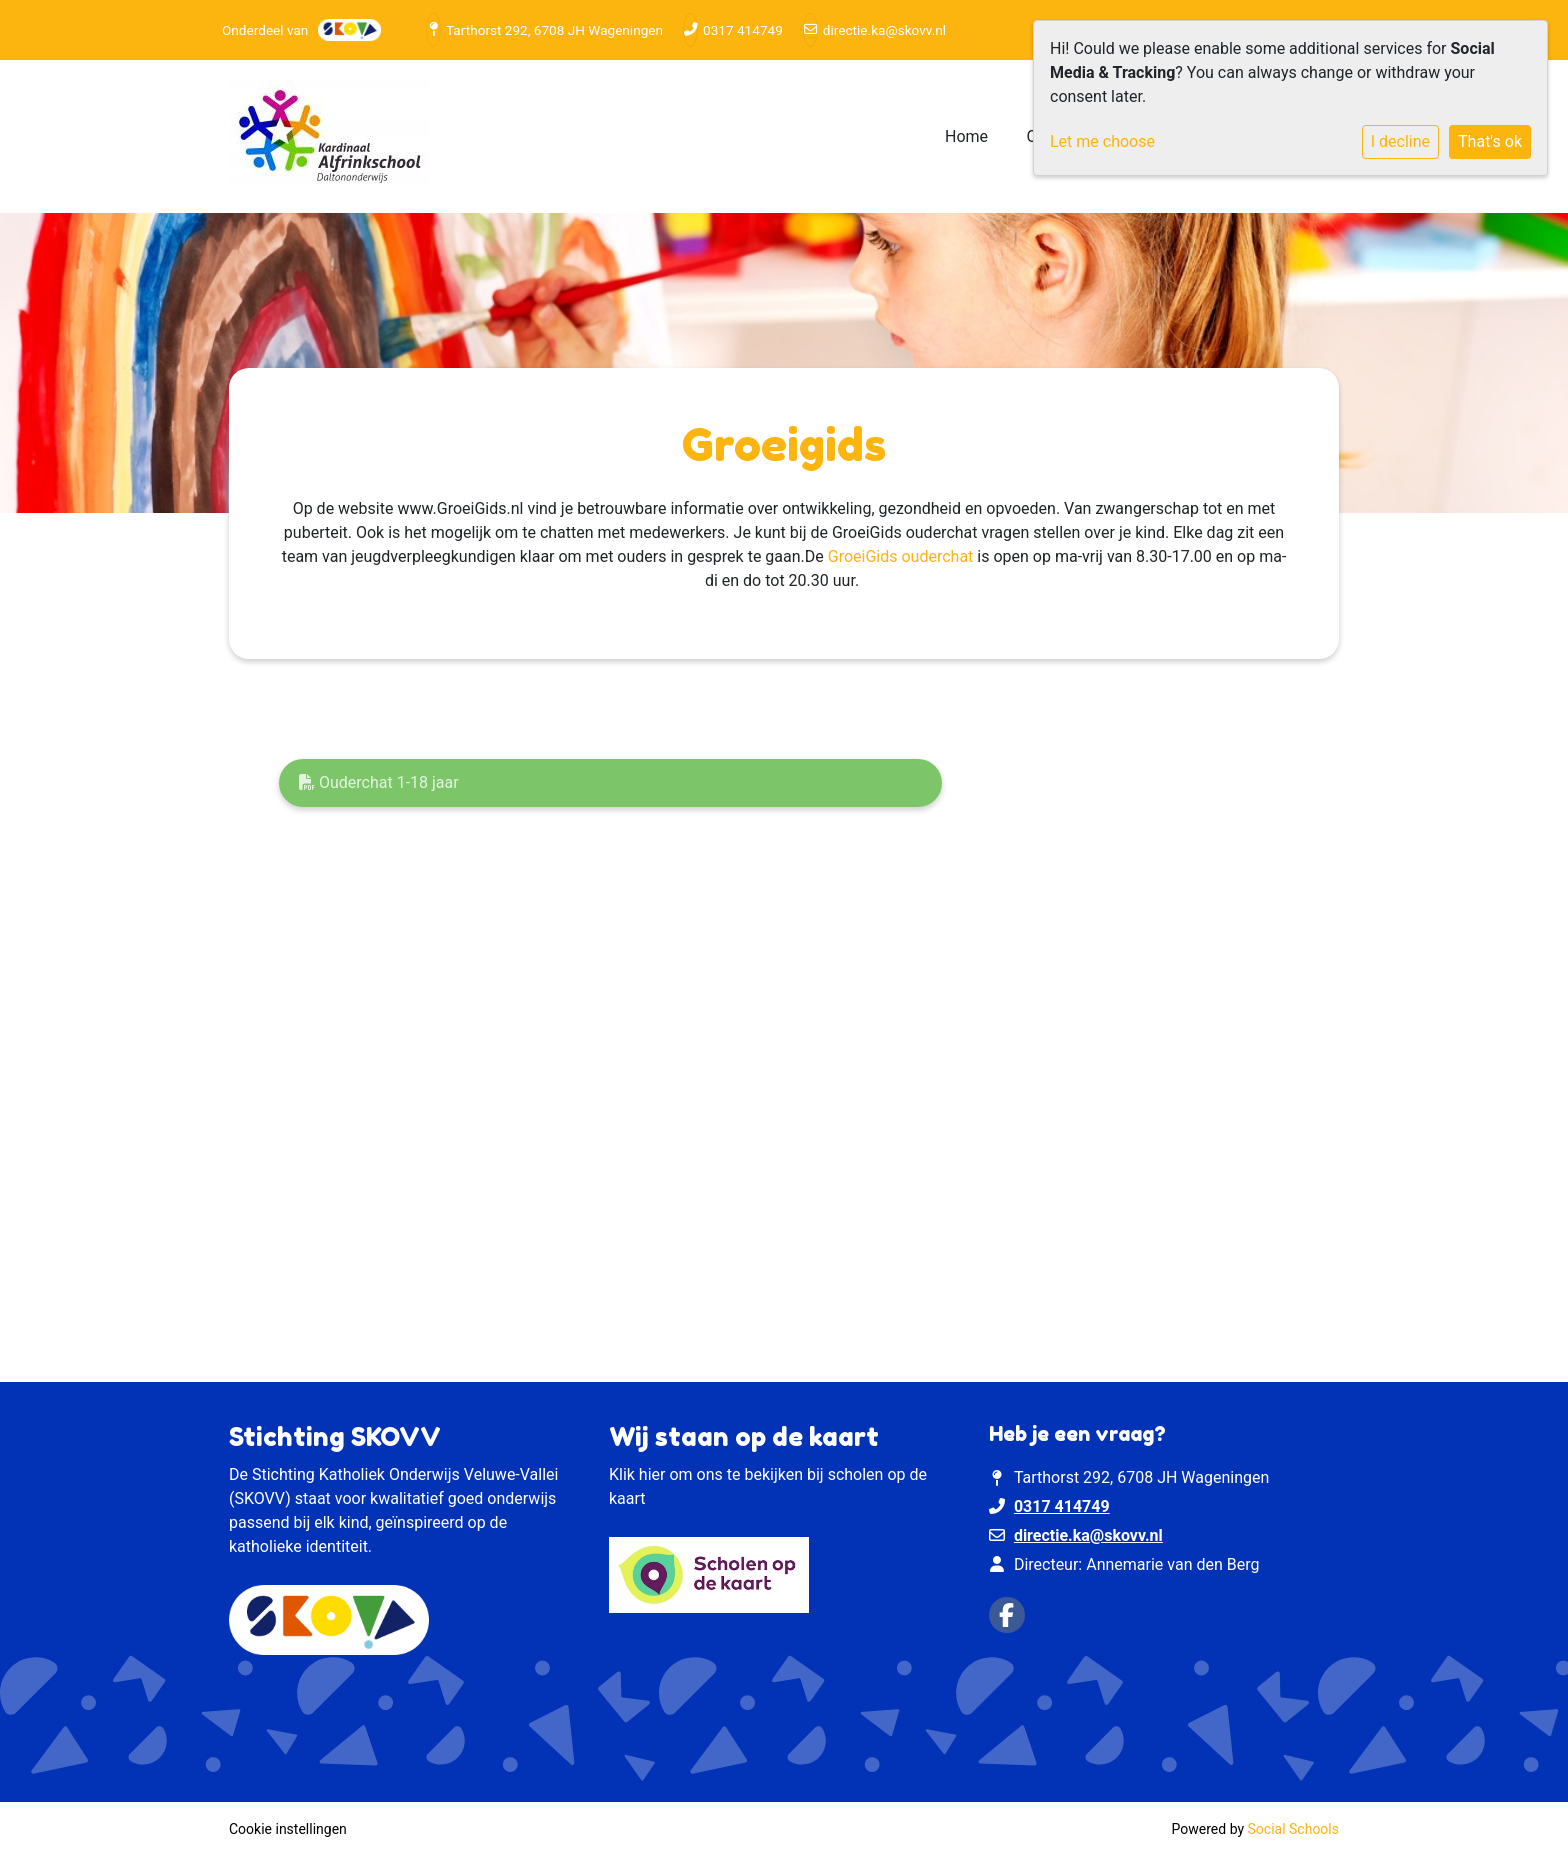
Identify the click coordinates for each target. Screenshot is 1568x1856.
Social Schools (1293, 1829)
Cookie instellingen (288, 1829)
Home (966, 136)
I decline (1400, 141)
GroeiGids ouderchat (901, 556)
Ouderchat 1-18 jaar (379, 782)
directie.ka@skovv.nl (884, 30)
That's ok (1490, 141)
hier (652, 1474)
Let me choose (1102, 141)
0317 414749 (743, 30)
